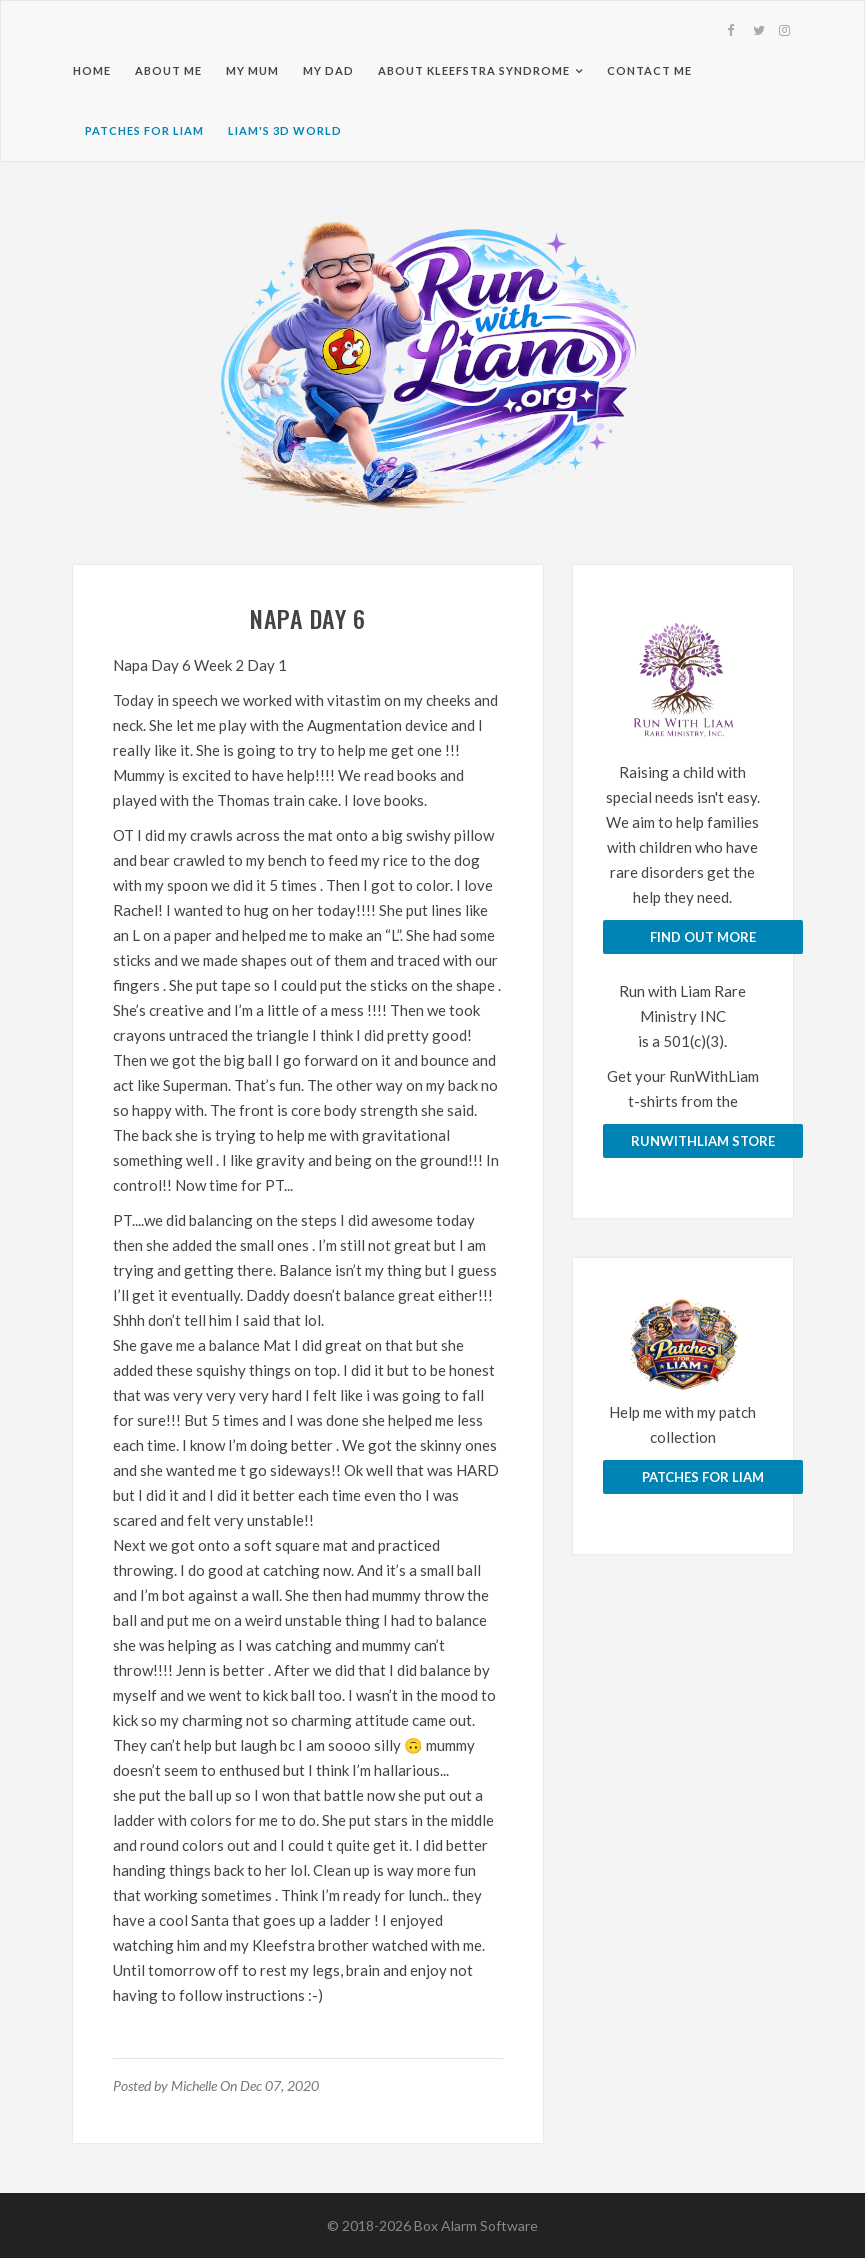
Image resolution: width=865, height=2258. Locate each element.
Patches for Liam (144, 130)
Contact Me (649, 70)
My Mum (252, 70)
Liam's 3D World (285, 130)
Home (92, 70)
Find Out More (703, 937)
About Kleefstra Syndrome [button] (474, 70)
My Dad (328, 70)
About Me (168, 70)
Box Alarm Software (476, 2225)
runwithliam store (703, 1141)
